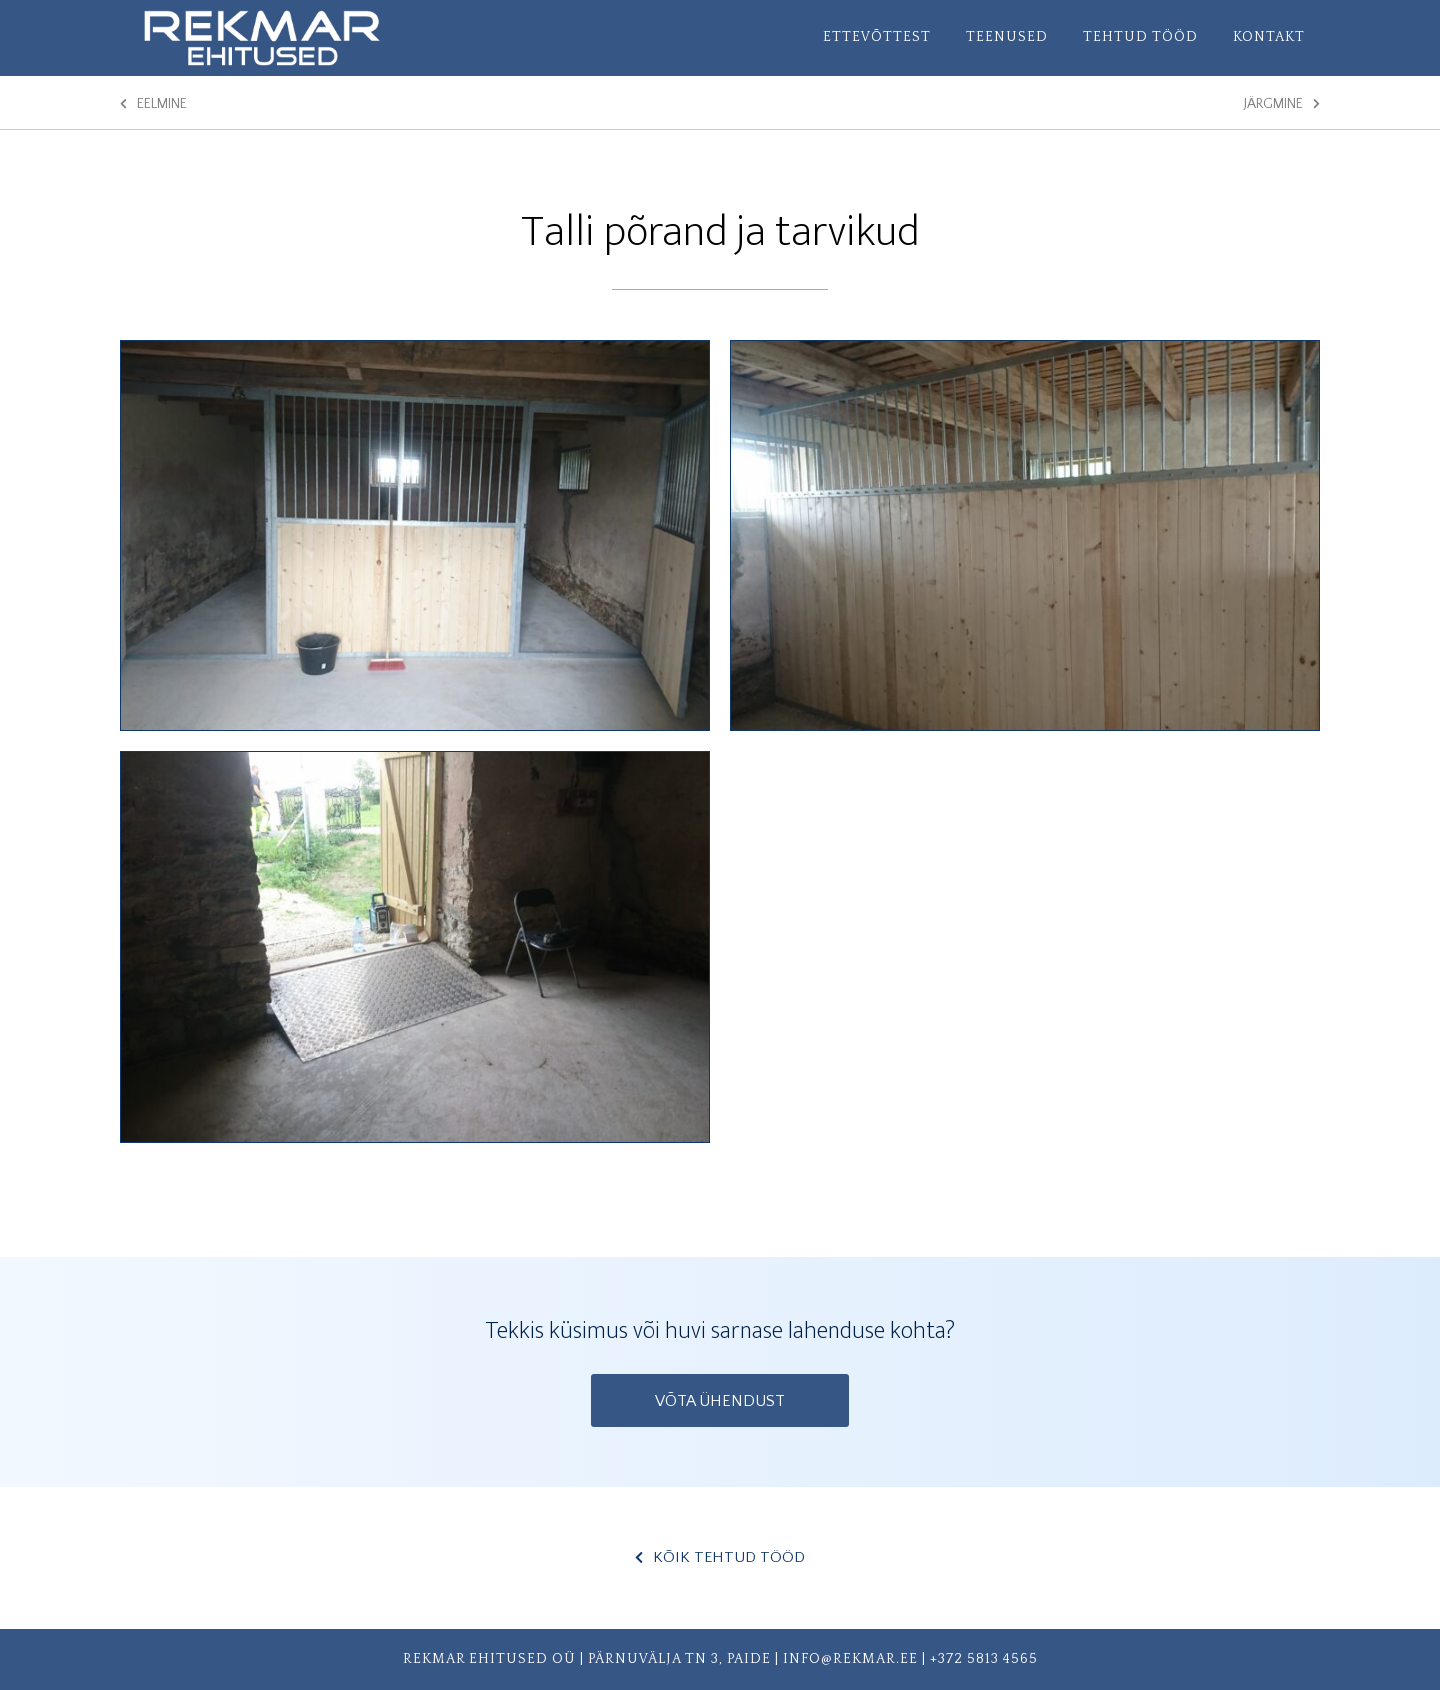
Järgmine (1282, 104)
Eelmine (153, 104)
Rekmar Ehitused (300, 38)
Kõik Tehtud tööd (720, 1558)
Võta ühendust (720, 1401)
